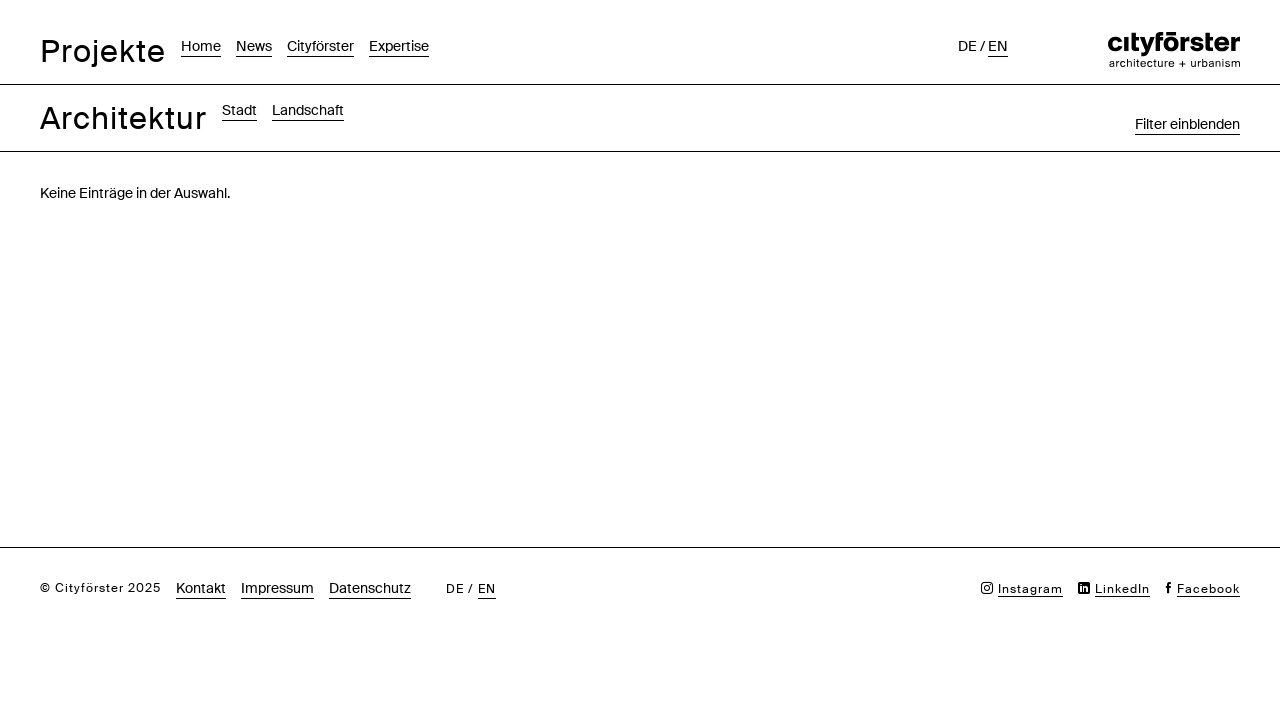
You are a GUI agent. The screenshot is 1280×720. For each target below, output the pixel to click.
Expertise (399, 46)
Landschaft (308, 110)
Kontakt (201, 588)
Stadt (239, 110)
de (967, 46)
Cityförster (320, 46)
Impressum (277, 588)
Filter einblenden (1187, 124)
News (254, 46)
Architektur (123, 118)
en (998, 46)
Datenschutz (370, 588)
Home (201, 46)
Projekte (103, 51)
